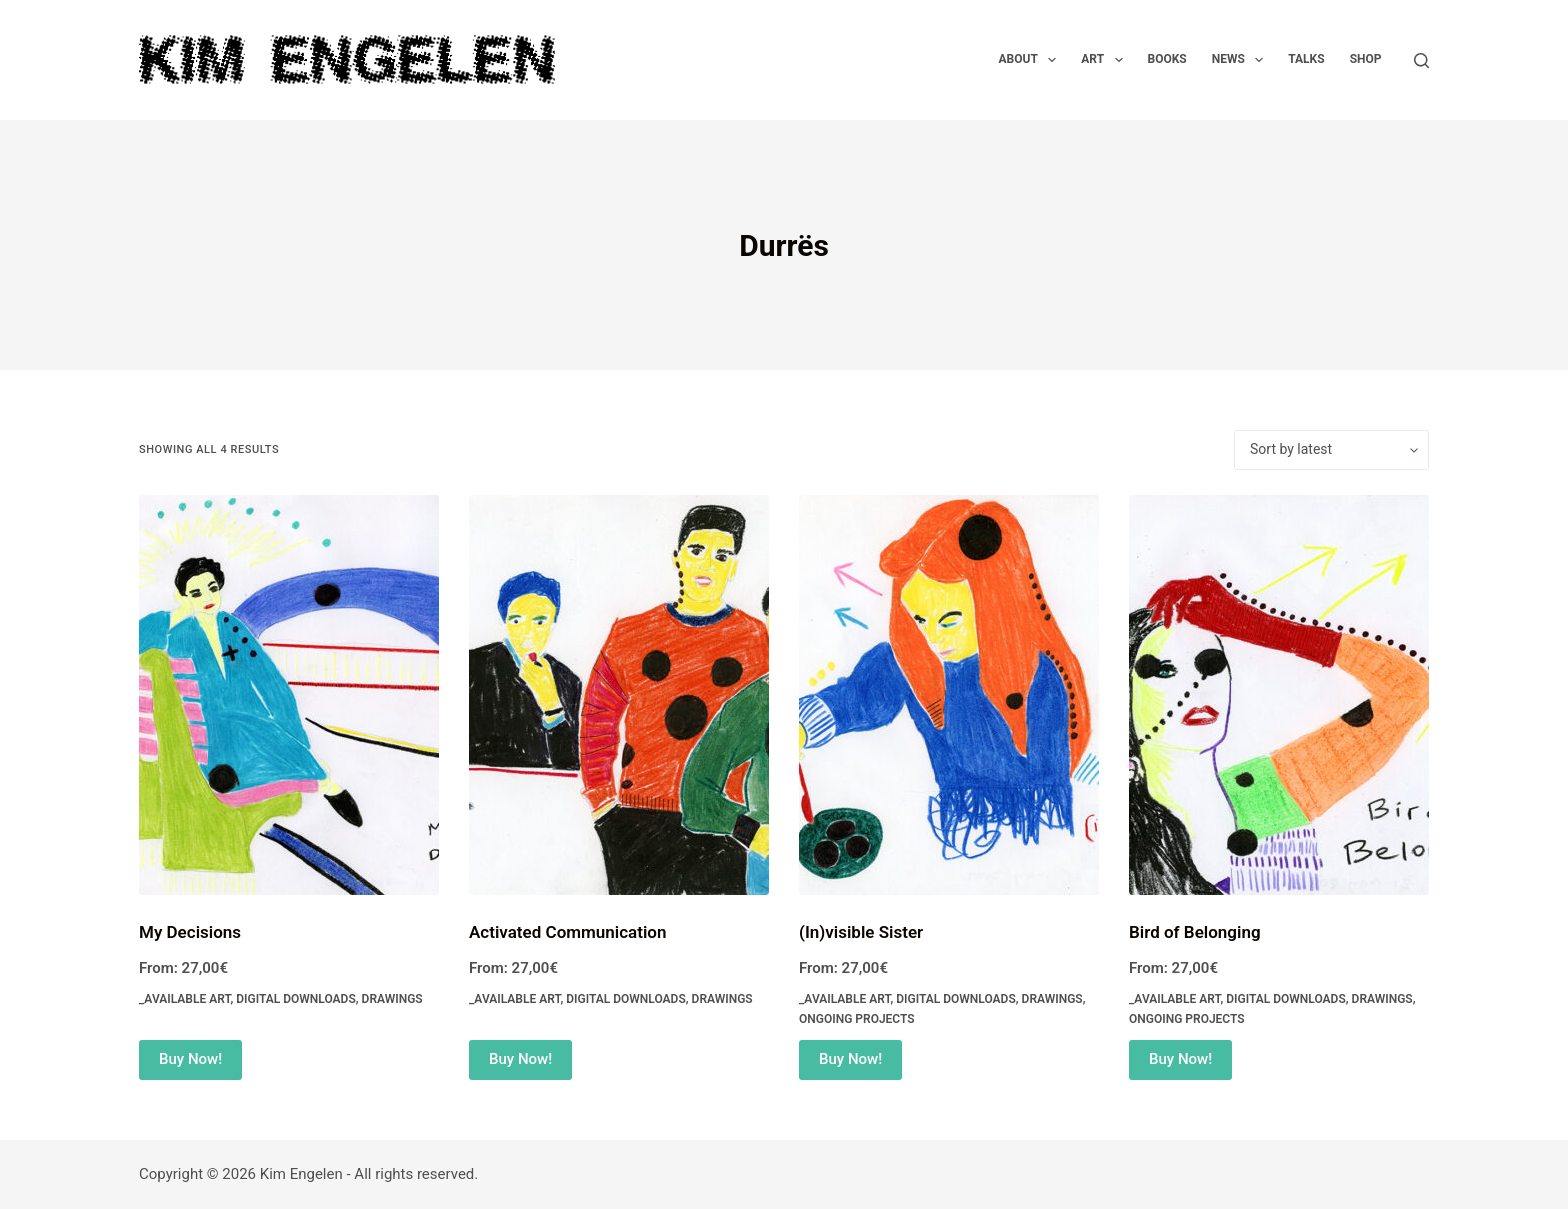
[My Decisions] (289, 695)
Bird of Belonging (1195, 932)
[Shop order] (1331, 450)
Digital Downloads (296, 999)
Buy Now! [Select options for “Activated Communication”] (520, 1059)
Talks (1306, 59)
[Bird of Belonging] (1279, 695)
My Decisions (190, 932)
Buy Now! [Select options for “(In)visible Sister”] (850, 1059)
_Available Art (184, 999)
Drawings (392, 999)
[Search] (1421, 60)
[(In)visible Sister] (949, 695)
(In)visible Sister (861, 932)
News (1242, 60)
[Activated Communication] (619, 695)
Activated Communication (567, 932)
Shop (1366, 59)
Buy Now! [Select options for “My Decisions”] (190, 1059)
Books (1167, 59)
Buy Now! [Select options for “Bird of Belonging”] (1180, 1059)
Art (1105, 60)
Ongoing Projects (857, 1019)
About (1032, 60)
